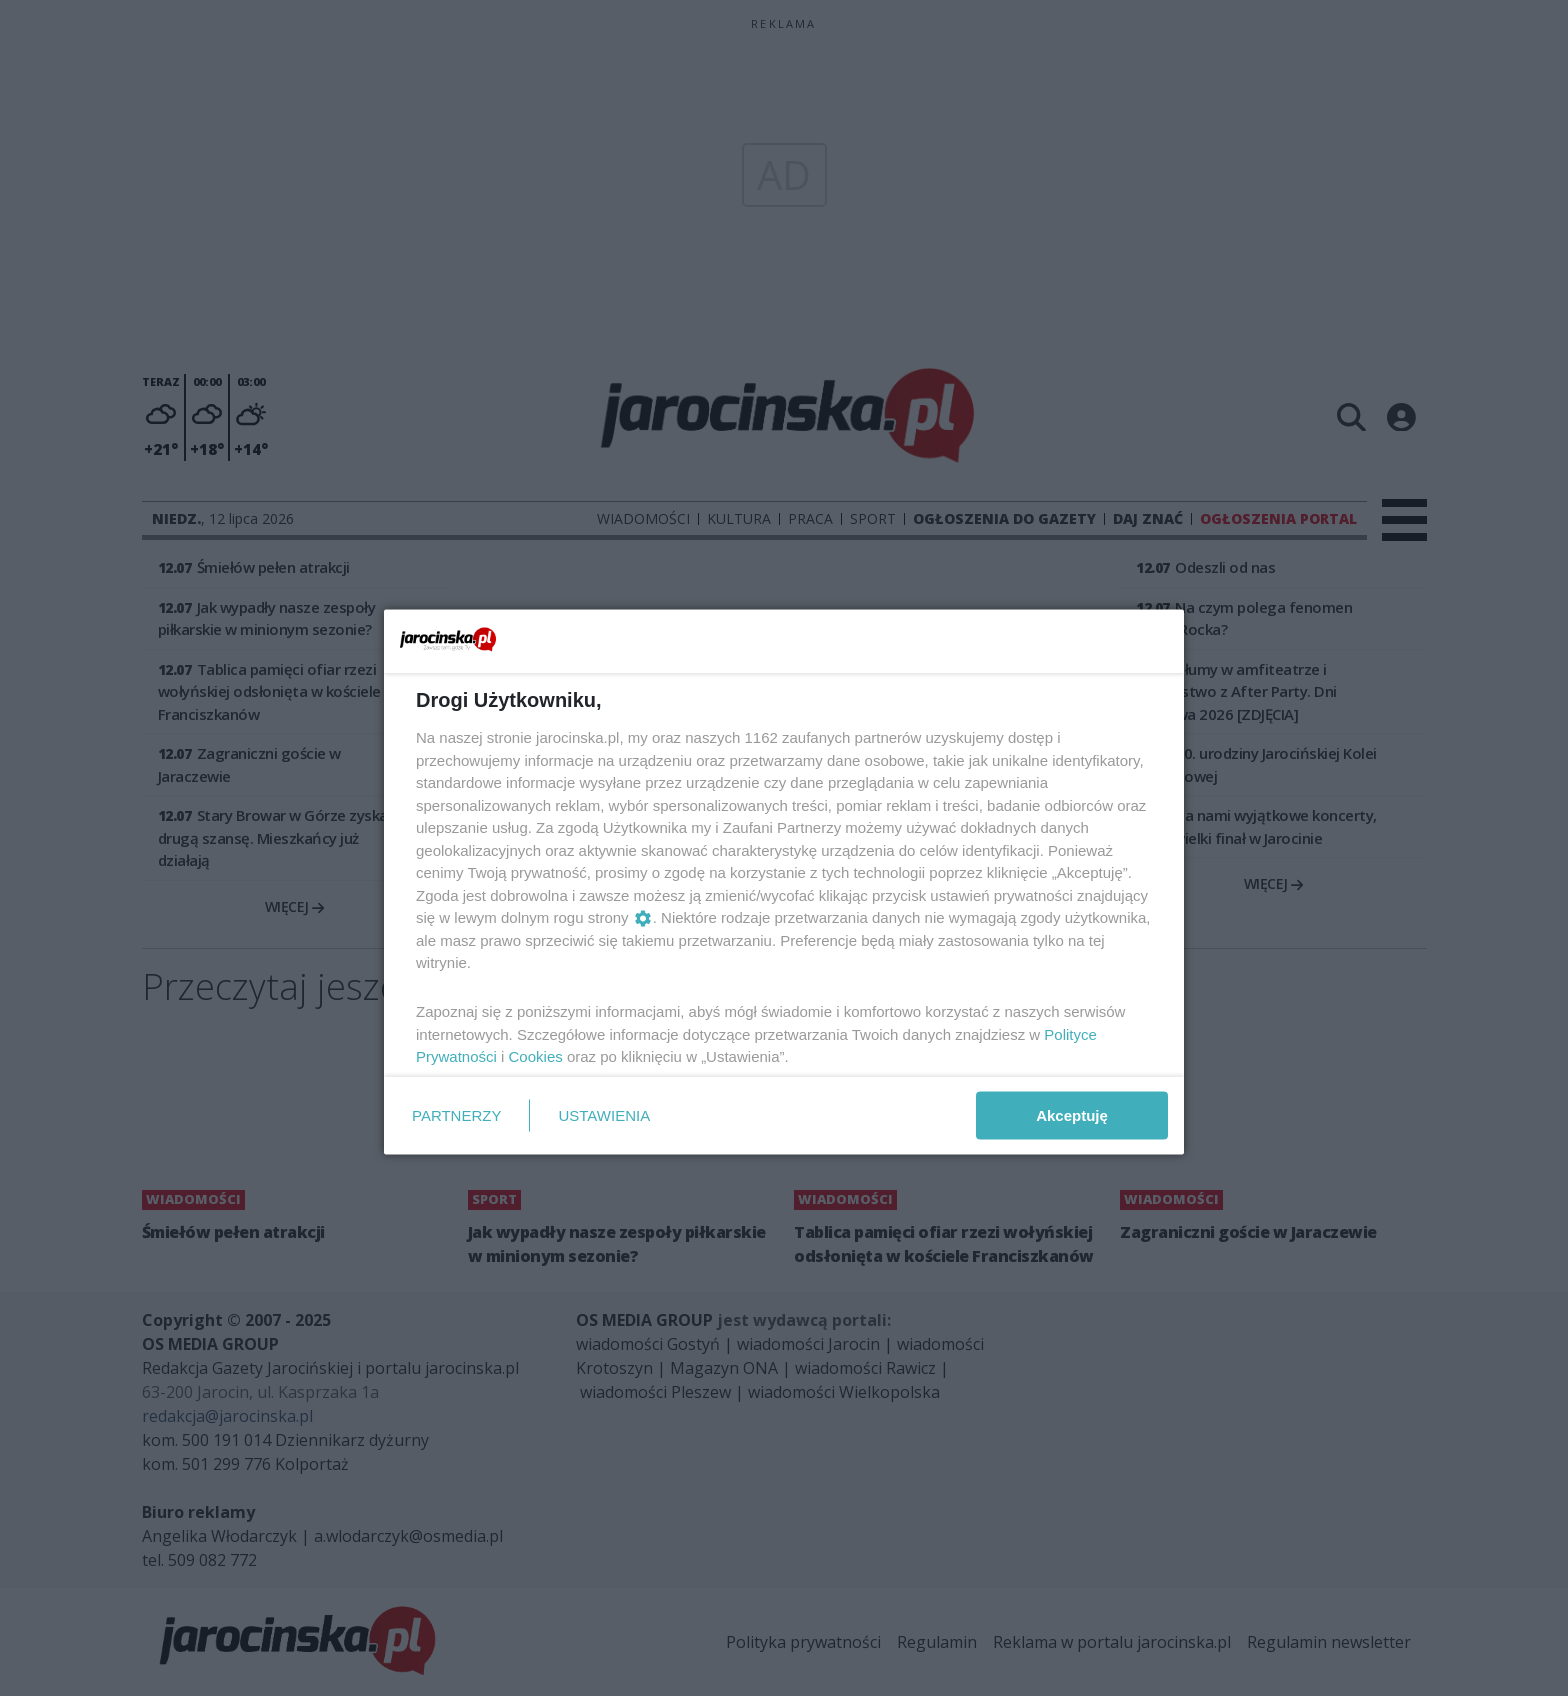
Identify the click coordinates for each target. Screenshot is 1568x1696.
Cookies (536, 1056)
